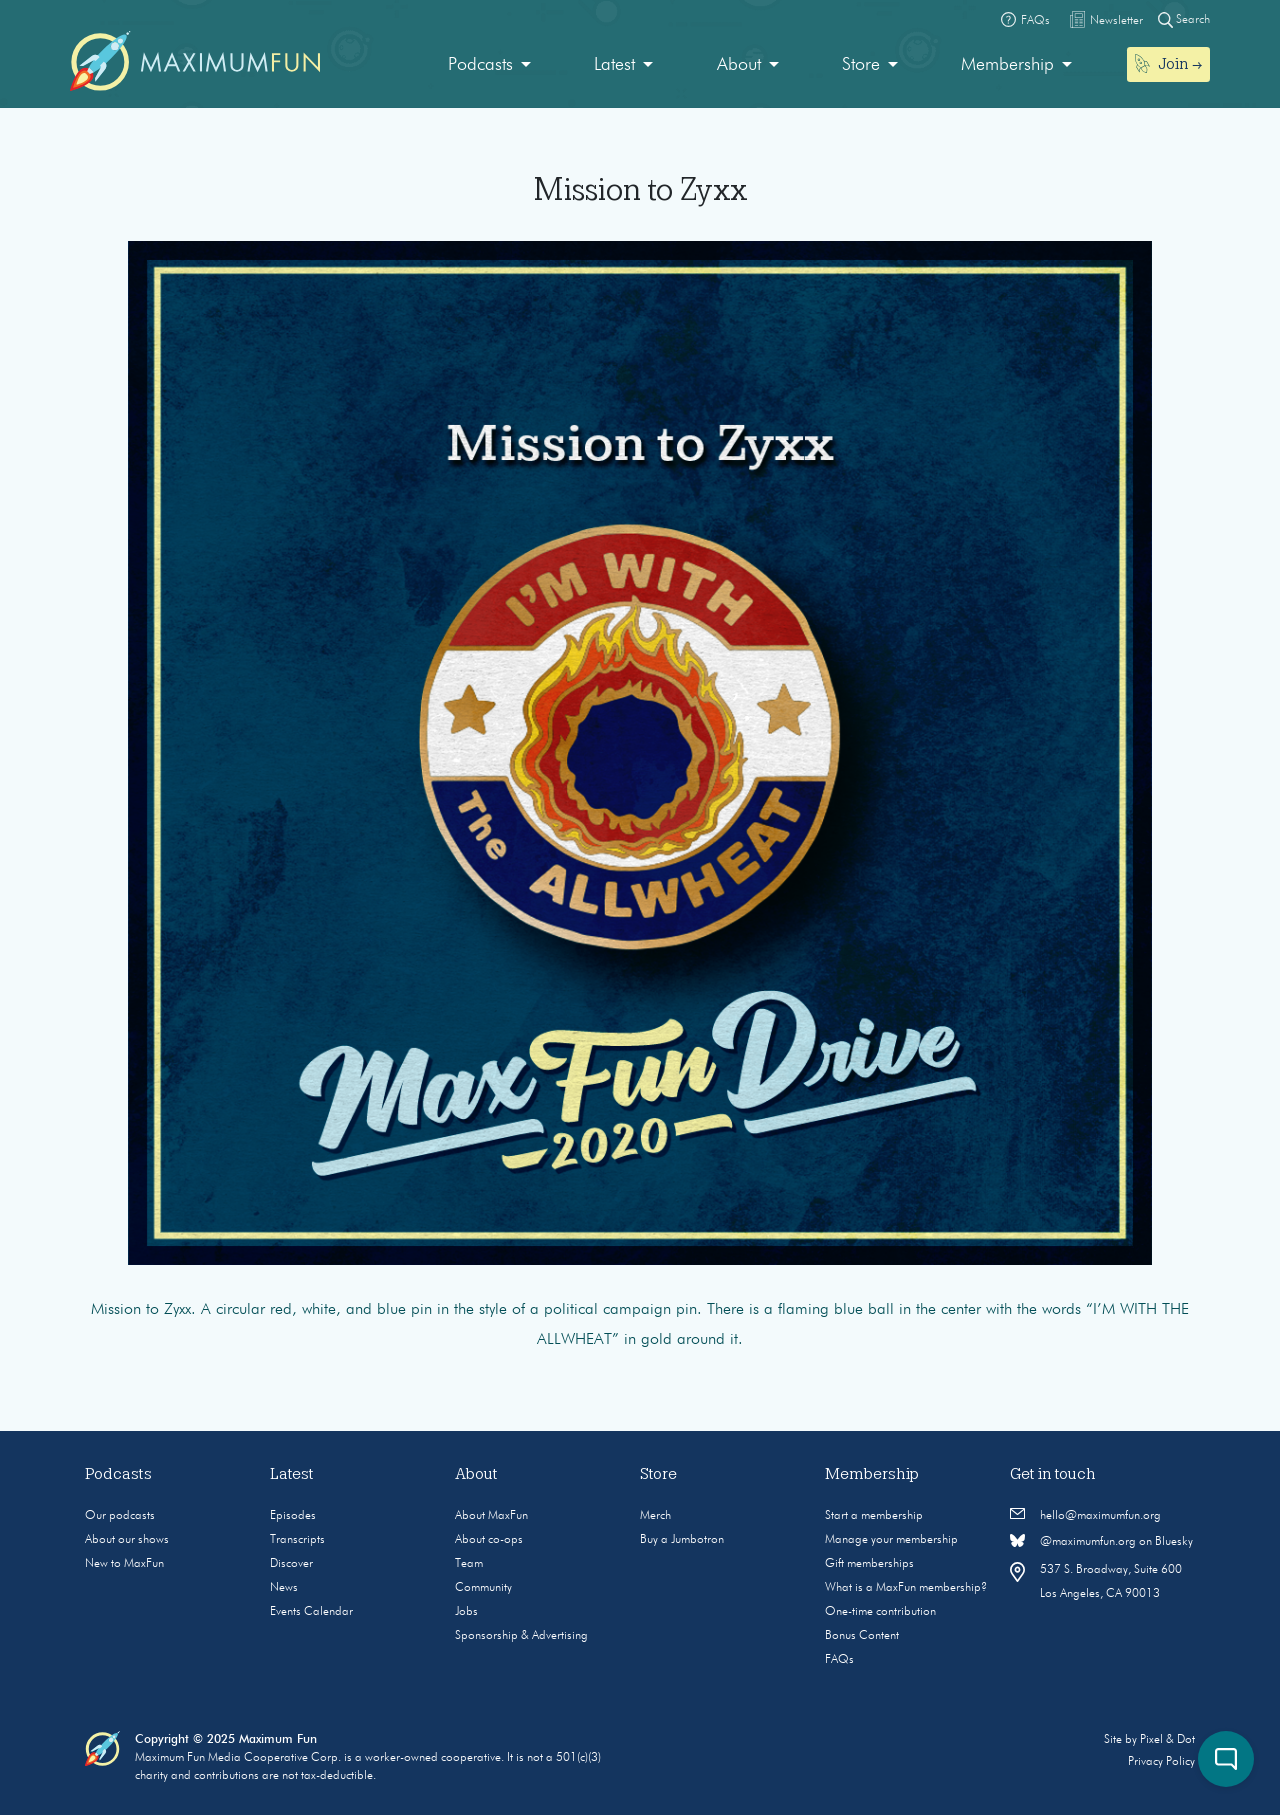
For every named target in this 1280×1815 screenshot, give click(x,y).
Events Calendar (311, 1612)
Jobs (466, 1612)
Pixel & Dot (1167, 1740)
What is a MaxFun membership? (906, 1588)
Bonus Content (862, 1636)
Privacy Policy (1161, 1762)
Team (469, 1564)
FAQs (839, 1660)
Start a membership (874, 1516)
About (739, 65)
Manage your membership (891, 1540)
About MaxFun (491, 1516)
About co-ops (489, 1540)
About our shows (127, 1540)
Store (861, 65)
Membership (1007, 65)
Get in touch (1053, 1474)
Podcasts (480, 65)
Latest (614, 65)
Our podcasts (120, 1516)
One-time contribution (880, 1612)
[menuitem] (489, 65)
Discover (291, 1564)
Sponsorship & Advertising (521, 1636)
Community (483, 1588)
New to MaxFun (124, 1564)
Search (1184, 19)
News (284, 1588)
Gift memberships (869, 1564)
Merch (655, 1516)
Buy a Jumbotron (682, 1540)
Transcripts (297, 1540)
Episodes (293, 1516)
